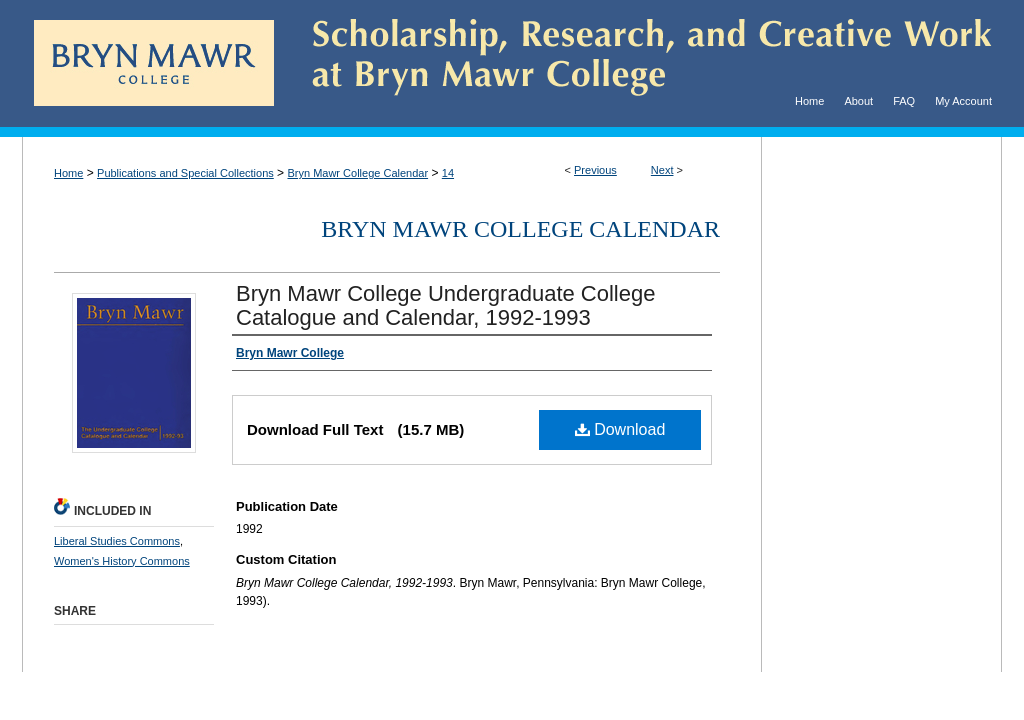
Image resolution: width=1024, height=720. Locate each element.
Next (662, 170)
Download (620, 429)
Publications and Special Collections (185, 173)
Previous (595, 170)
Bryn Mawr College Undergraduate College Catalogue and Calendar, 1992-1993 (445, 305)
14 (448, 173)
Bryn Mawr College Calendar (357, 173)
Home (68, 173)
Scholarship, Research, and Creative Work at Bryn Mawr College (638, 63)
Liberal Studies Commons (117, 541)
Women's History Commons (122, 561)
